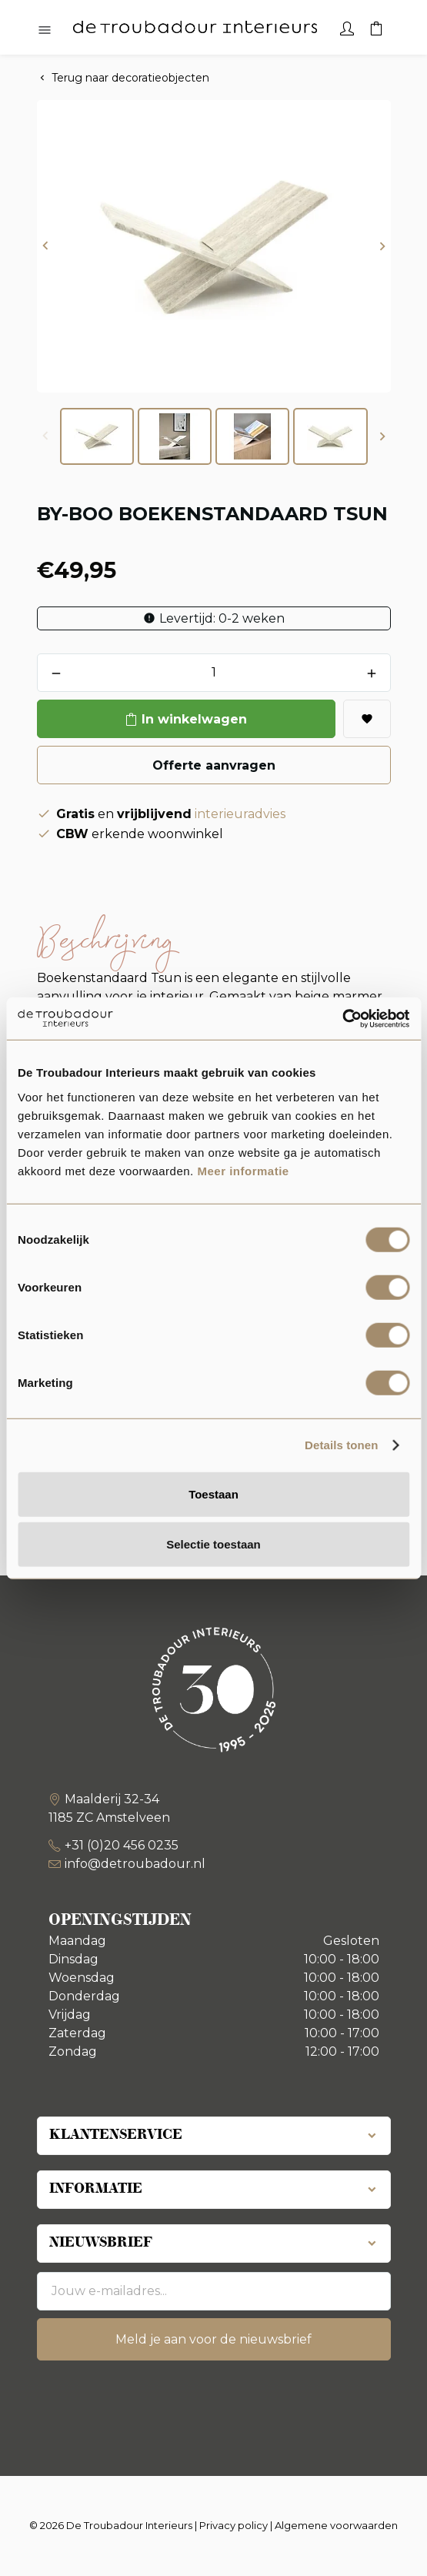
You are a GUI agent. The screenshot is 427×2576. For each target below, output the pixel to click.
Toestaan (213, 1493)
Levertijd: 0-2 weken (222, 618)
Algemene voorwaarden (336, 2525)
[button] (45, 246)
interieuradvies (240, 814)
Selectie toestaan (213, 1544)
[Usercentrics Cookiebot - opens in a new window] (342, 1018)
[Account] (347, 27)
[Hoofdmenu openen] (44, 31)
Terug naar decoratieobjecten (130, 78)
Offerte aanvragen (213, 765)
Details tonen (341, 1445)
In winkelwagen (194, 719)
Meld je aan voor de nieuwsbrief (213, 2339)
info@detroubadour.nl (135, 1863)
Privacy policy (233, 2525)
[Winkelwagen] (376, 27)
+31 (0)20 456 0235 (121, 1845)
